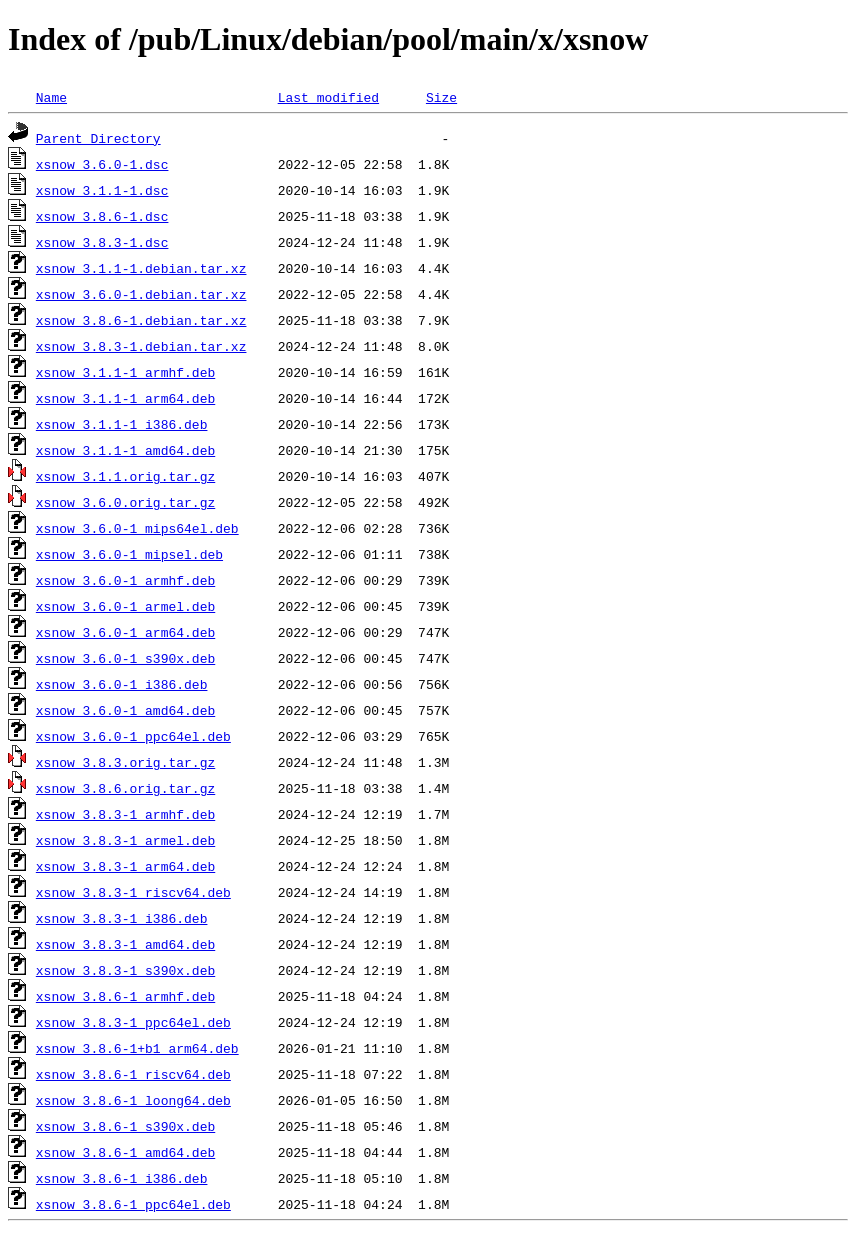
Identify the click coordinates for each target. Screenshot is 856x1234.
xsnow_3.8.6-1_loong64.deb (133, 1100)
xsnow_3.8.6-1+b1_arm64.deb (137, 1048)
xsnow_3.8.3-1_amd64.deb (125, 944)
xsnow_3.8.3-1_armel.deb (125, 840)
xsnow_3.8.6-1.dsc (102, 216)
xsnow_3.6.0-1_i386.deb (122, 684)
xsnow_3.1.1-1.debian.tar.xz (141, 268)
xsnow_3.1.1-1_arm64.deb (125, 398)
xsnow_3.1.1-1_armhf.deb (125, 372)
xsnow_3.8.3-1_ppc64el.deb (133, 1022)
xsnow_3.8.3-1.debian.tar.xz (141, 346)
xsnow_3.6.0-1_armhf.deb (125, 580)
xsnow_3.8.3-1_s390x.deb (125, 970)
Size (441, 97)
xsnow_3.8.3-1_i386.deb (122, 918)
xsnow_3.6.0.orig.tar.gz (125, 502)
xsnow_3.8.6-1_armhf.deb (125, 996)
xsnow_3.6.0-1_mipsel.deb (129, 554)
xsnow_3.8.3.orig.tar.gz (125, 762)
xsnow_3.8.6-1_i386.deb (122, 1178)
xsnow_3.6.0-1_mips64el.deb (137, 528)
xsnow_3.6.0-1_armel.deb (125, 606)
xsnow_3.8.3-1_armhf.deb (125, 814)
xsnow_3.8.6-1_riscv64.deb (133, 1074)
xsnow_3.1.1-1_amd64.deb (125, 450)
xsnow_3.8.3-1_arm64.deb (125, 866)
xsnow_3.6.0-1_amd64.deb (125, 710)
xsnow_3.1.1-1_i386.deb (122, 424)
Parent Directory (98, 138)
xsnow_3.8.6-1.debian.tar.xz (141, 320)
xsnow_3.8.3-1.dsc (102, 242)
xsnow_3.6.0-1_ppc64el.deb (133, 736)
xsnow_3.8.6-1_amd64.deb (125, 1152)
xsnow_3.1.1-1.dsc (102, 190)
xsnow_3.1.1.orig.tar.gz (125, 476)
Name (51, 97)
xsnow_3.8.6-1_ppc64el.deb (133, 1204)
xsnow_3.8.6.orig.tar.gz (125, 788)
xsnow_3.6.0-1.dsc (102, 164)
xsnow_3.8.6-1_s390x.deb (125, 1126)
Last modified (328, 97)
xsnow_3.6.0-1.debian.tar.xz (141, 294)
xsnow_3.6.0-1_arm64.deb (125, 632)
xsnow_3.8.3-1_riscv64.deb (133, 892)
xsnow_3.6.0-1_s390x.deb (125, 658)
